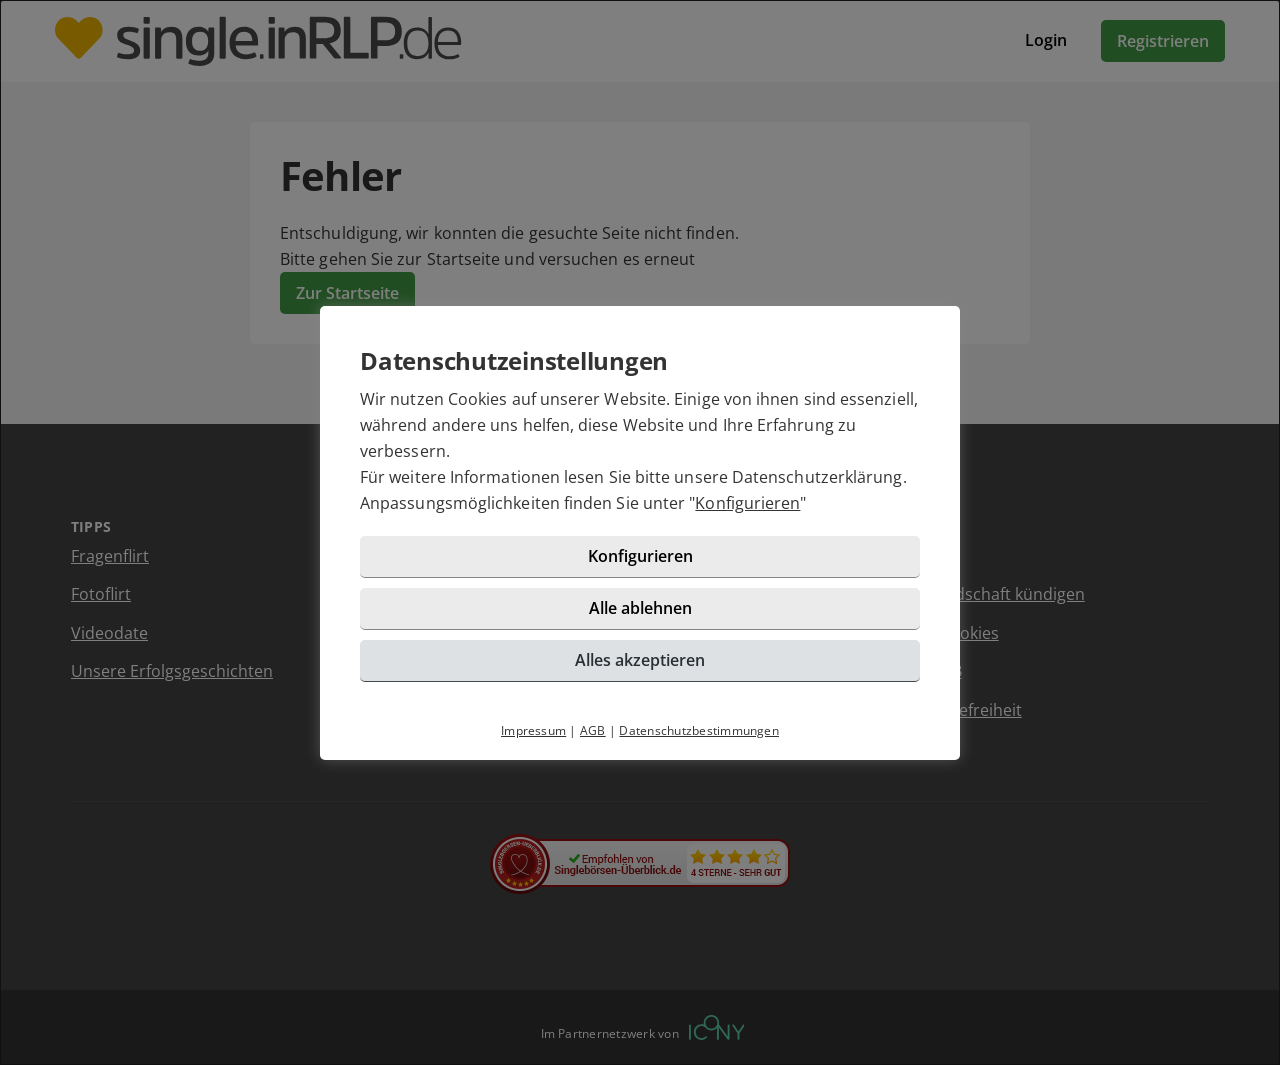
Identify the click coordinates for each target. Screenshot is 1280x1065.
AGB (593, 730)
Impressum (533, 730)
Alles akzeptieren (640, 660)
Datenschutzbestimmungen (699, 730)
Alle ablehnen (640, 608)
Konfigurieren (747, 503)
